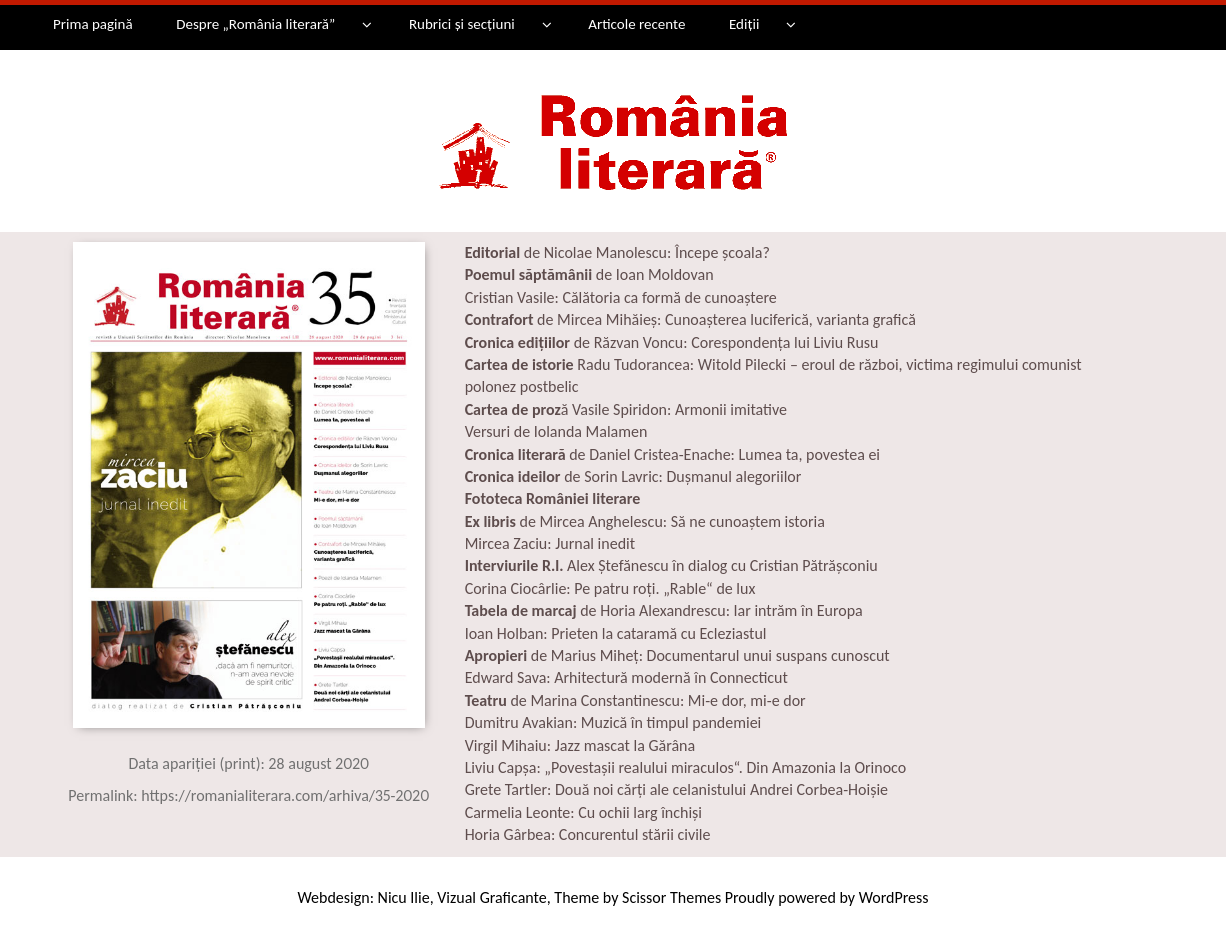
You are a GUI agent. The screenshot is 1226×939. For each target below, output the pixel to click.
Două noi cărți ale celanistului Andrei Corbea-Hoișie (721, 789)
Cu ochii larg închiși (640, 812)
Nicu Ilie (404, 897)
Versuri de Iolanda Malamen (556, 431)
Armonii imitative (731, 409)
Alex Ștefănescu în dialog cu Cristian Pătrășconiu (720, 565)
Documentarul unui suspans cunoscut (768, 655)
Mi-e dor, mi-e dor (747, 700)
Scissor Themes (671, 897)
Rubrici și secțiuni (462, 24)
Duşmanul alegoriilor (734, 476)
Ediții (744, 24)
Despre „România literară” (255, 24)
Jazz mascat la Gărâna (625, 745)
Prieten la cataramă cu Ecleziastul (658, 633)
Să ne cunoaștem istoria (748, 521)
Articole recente (636, 24)
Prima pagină (93, 24)
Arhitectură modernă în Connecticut (671, 677)
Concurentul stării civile (635, 834)
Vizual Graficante (491, 897)
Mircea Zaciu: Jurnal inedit (550, 543)
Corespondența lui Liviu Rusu (784, 342)
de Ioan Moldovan (589, 274)
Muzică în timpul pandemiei (671, 722)
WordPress (894, 897)
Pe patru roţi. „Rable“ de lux (663, 588)
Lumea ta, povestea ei (810, 454)
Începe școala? (722, 252)
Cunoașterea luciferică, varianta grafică (790, 319)
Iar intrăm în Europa (796, 610)
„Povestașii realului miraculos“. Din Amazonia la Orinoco (725, 767)
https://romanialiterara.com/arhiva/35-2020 (285, 795)
